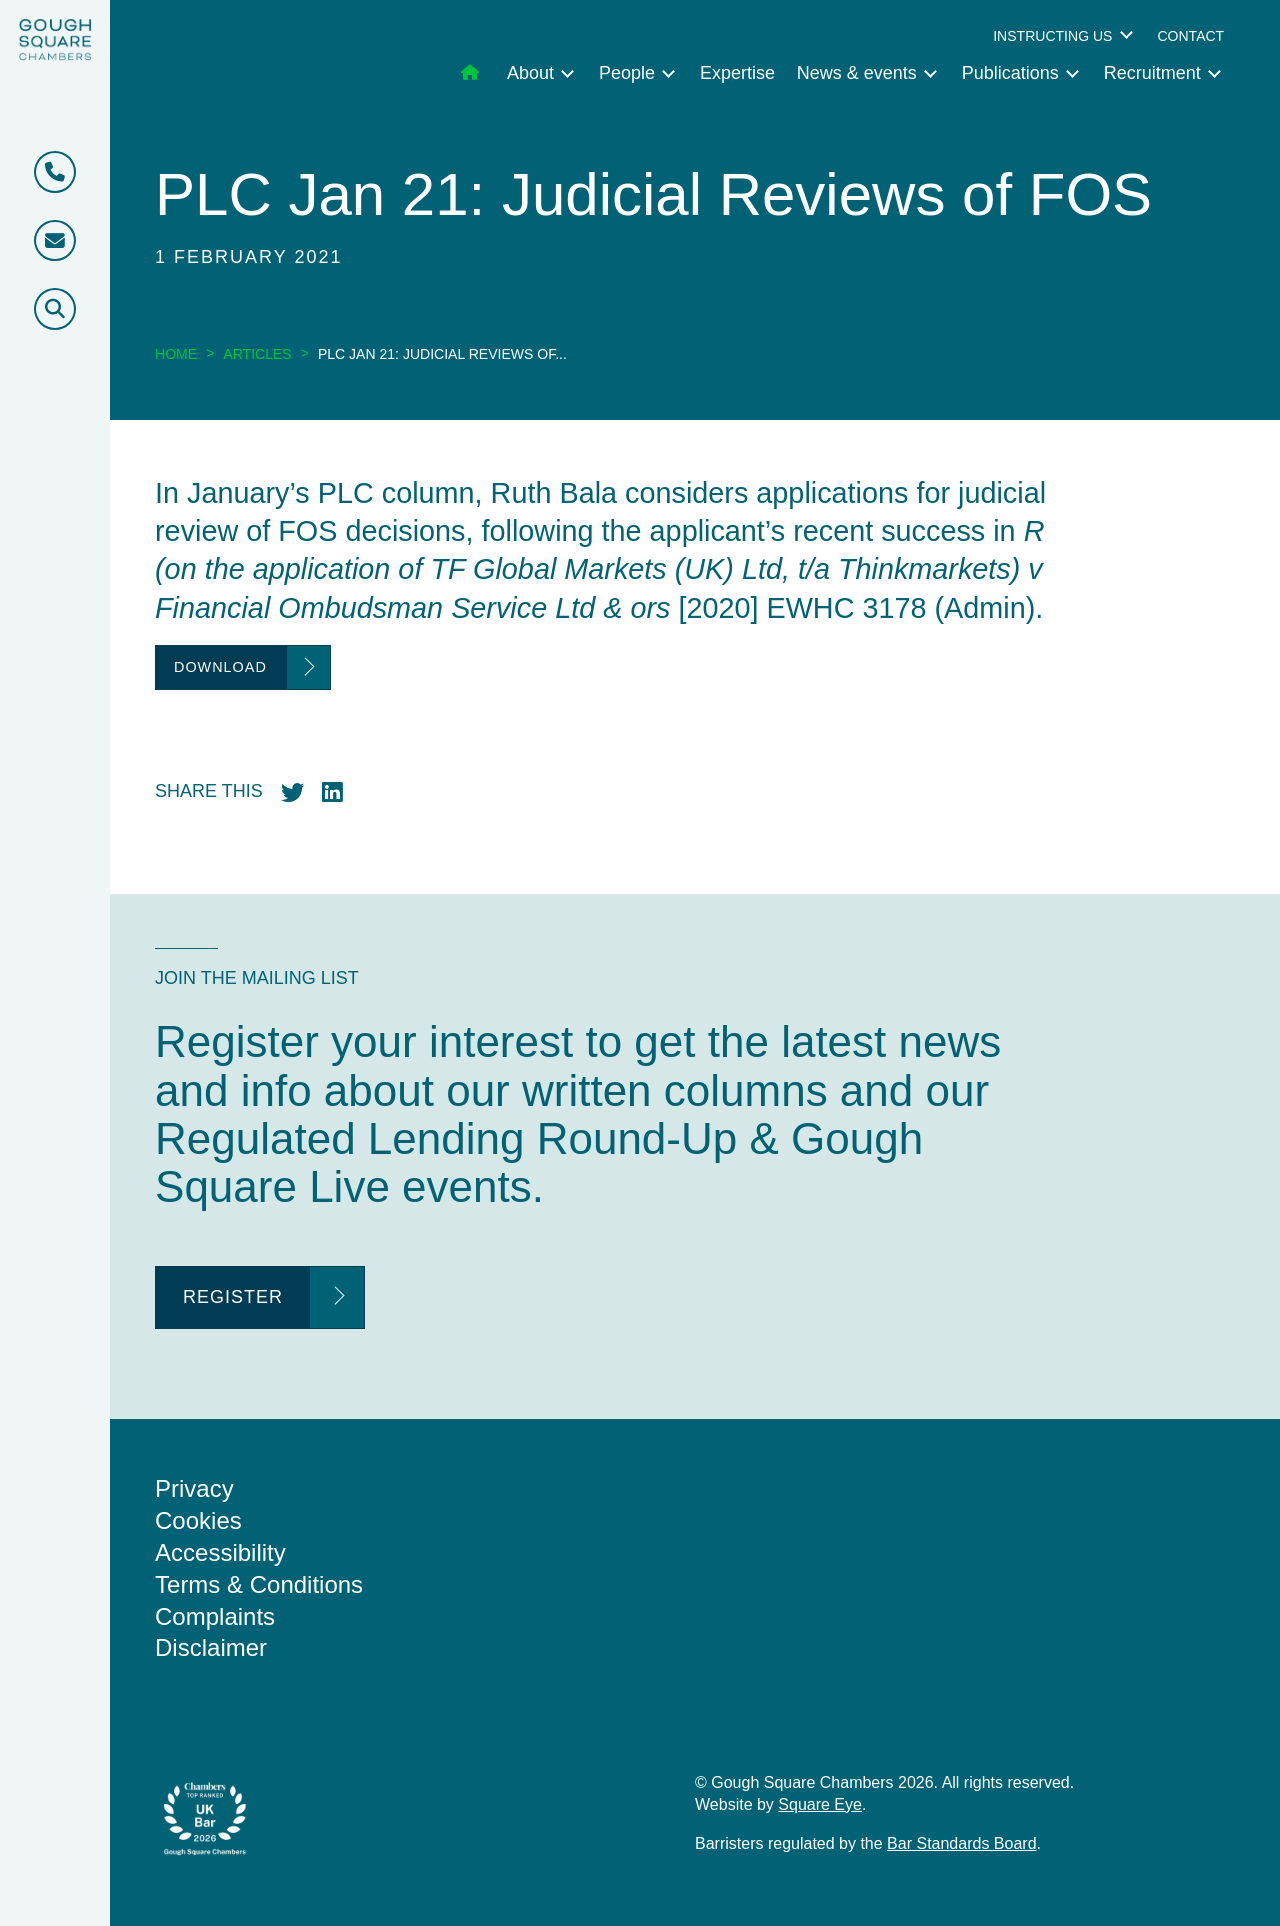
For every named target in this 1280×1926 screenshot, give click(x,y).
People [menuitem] (627, 73)
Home (176, 354)
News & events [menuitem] (857, 73)
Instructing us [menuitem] (1052, 36)
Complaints (215, 1616)
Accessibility (220, 1552)
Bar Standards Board (961, 1843)
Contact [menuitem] (1190, 36)
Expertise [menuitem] (737, 73)
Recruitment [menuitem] (1152, 73)
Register (233, 1297)
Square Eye (820, 1804)
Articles (257, 354)
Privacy (194, 1488)
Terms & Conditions (259, 1584)
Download (220, 667)
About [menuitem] (530, 73)
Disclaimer (211, 1647)
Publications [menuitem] (1010, 73)
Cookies (198, 1520)
